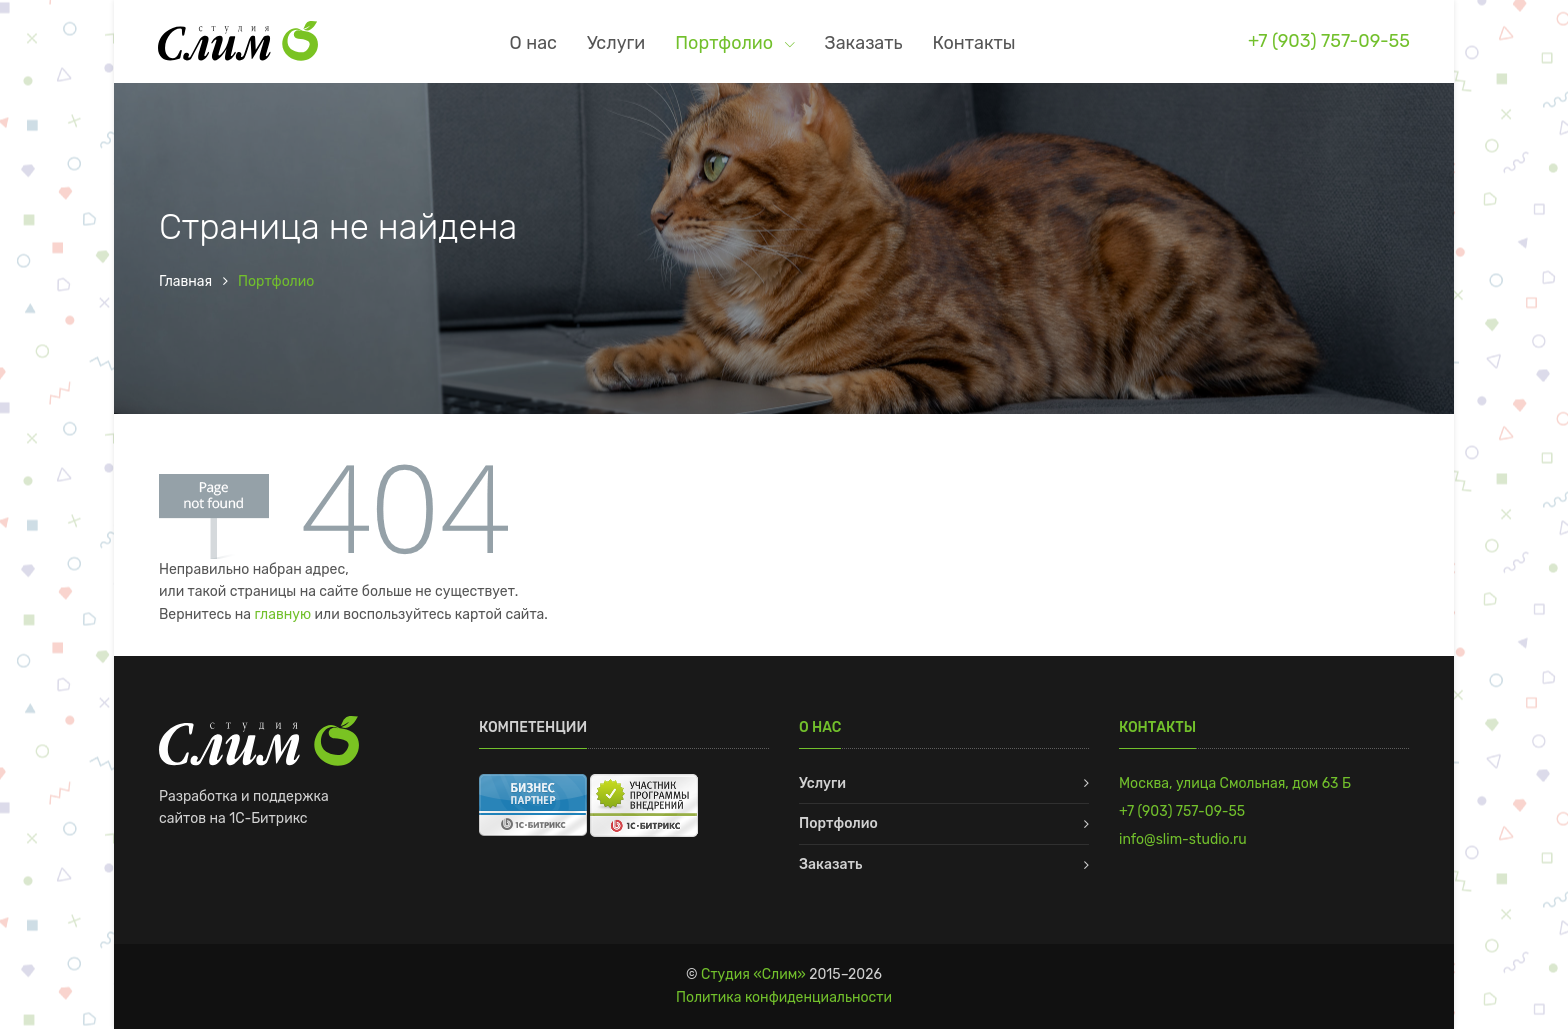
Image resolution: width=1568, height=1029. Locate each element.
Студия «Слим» (753, 974)
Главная (185, 281)
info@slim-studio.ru (1183, 839)
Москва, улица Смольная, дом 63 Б (1235, 783)
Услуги (616, 42)
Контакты (974, 42)
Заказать (864, 42)
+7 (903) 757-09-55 (1329, 40)
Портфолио (726, 42)
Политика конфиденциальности (784, 997)
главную (282, 614)
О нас (533, 42)
